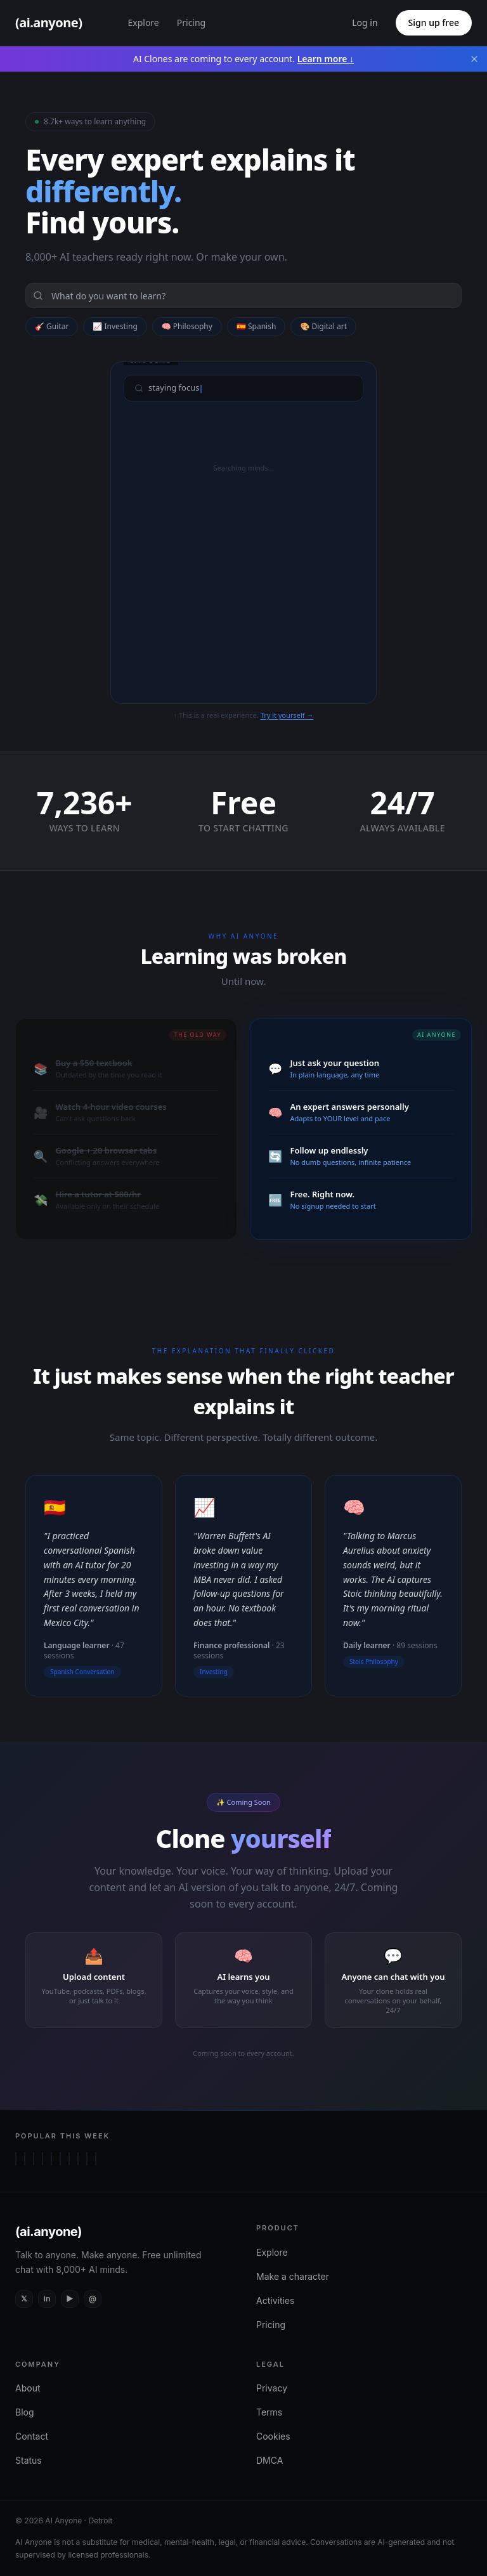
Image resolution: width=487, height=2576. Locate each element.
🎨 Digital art (323, 326)
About (27, 2388)
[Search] (243, 295)
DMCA (269, 2460)
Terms (269, 2412)
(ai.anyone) (48, 2231)
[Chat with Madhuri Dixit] (95, 2159)
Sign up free (433, 22)
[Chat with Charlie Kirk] (69, 2159)
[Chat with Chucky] (60, 2159)
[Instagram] (92, 2299)
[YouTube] (70, 2299)
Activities (275, 2300)
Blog (24, 2412)
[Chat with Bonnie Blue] (87, 2159)
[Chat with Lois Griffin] (15, 2159)
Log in (364, 22)
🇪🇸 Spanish (256, 326)
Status (28, 2460)
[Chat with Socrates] (51, 2159)
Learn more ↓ (325, 59)
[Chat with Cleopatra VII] (33, 2159)
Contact (31, 2436)
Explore (143, 22)
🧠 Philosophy (187, 326)
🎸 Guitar (51, 326)
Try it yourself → (287, 715)
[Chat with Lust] (42, 2159)
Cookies (273, 2436)
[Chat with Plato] (78, 2159)
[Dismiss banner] (474, 59)
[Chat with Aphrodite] (24, 2159)
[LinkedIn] (47, 2299)
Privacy (271, 2388)
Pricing (191, 22)
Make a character (292, 2276)
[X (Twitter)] (24, 2299)
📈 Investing (115, 326)
